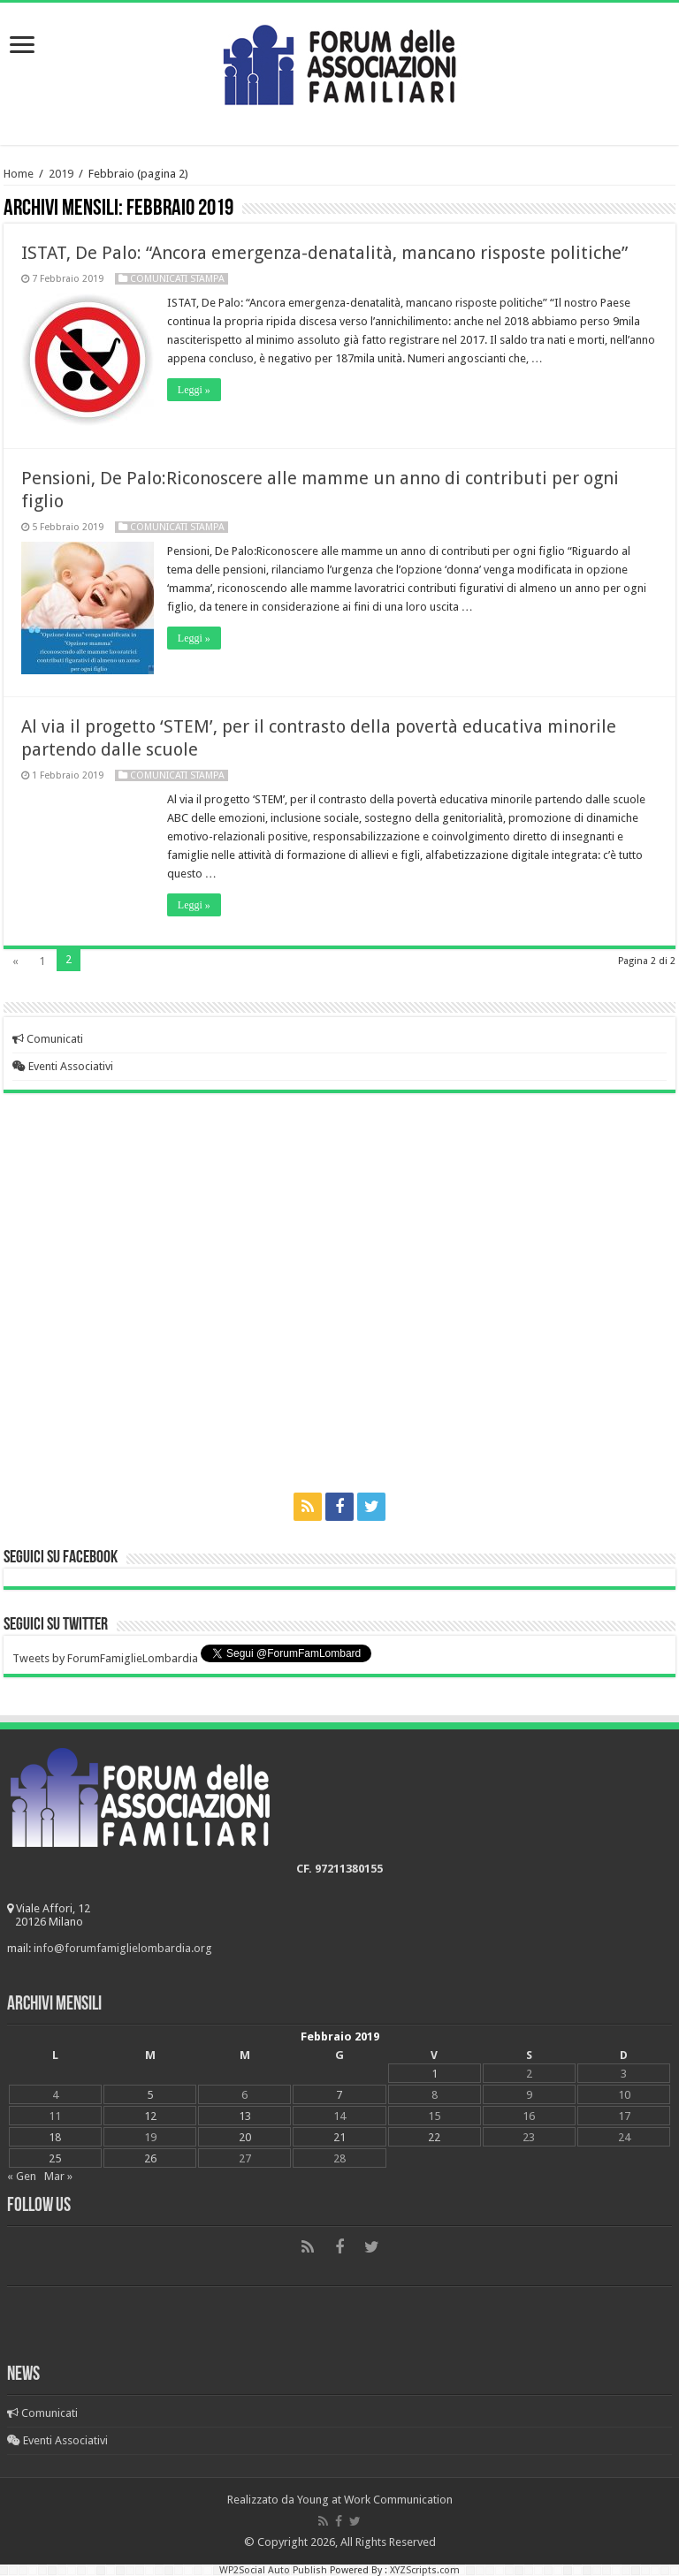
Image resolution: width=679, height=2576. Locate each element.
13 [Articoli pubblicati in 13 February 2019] (245, 2116)
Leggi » (194, 390)
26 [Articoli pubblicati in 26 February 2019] (150, 2158)
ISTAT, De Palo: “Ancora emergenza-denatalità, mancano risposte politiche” (324, 252)
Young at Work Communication (375, 2499)
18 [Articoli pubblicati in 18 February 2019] (55, 2137)
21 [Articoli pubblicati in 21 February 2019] (339, 2137)
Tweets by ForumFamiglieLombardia (105, 1658)
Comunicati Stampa (177, 279)
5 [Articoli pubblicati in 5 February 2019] (150, 2094)
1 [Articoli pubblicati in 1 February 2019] (434, 2073)
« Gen (21, 2176)
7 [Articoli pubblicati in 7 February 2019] (339, 2094)
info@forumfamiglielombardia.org (123, 1948)
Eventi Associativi (62, 1066)
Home (19, 173)
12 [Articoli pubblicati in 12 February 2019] (150, 2116)
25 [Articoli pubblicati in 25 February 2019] (55, 2158)
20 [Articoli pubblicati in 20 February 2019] (245, 2137)
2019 (61, 173)
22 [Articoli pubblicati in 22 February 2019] (434, 2137)
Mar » (58, 2176)
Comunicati (47, 1038)
